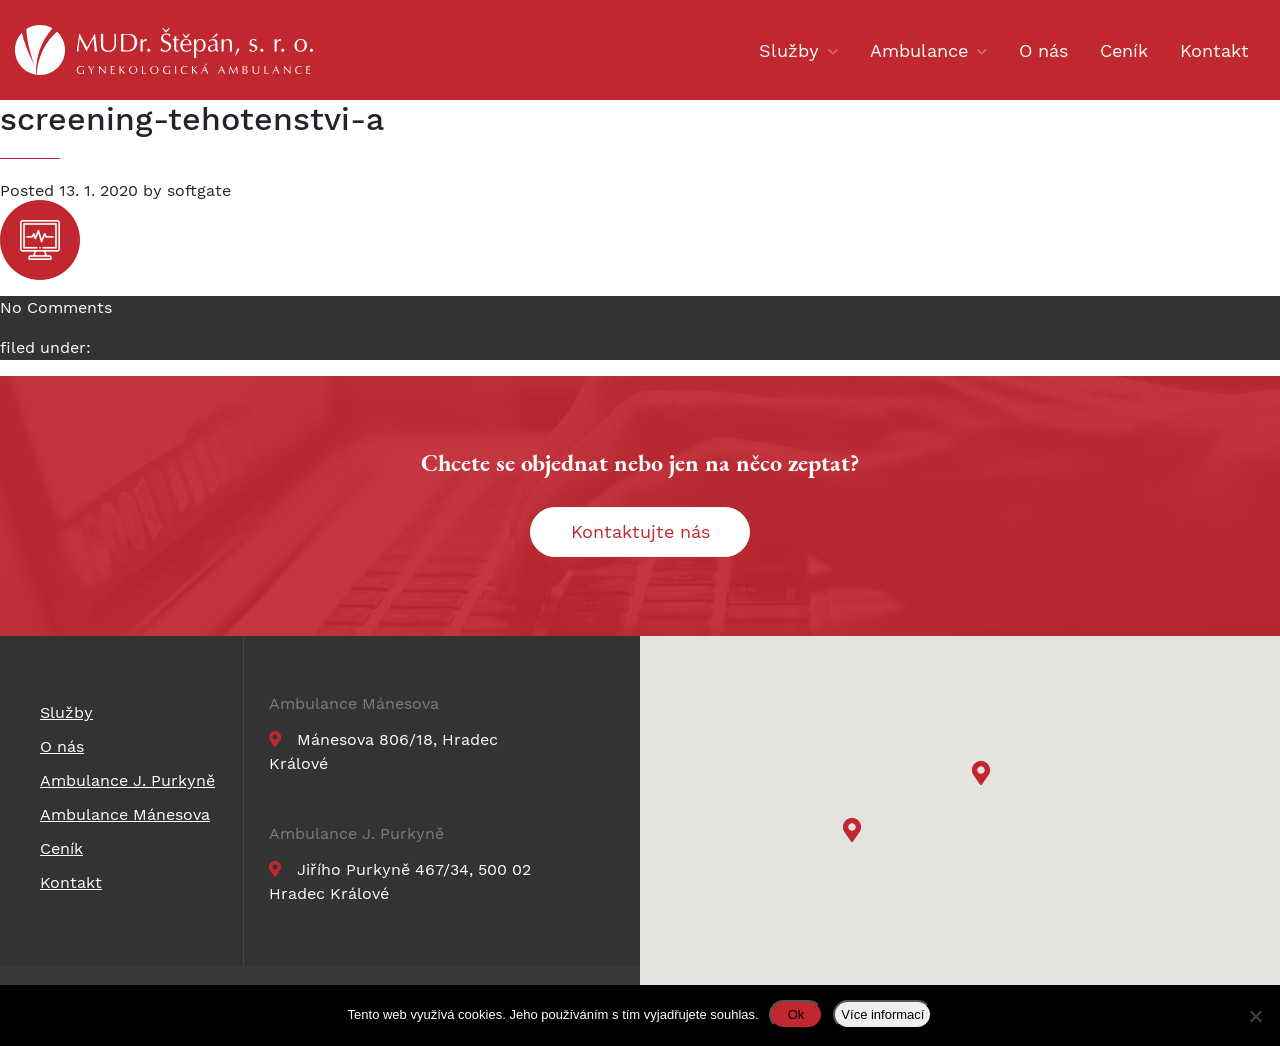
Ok (796, 1014)
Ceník (1124, 50)
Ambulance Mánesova (354, 704)
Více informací (882, 1014)
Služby (789, 50)
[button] (983, 775)
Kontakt (1214, 50)
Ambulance (919, 50)
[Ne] (1255, 1016)
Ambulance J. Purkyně (356, 834)
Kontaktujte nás (640, 531)
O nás (1043, 50)
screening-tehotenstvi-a (192, 119)
